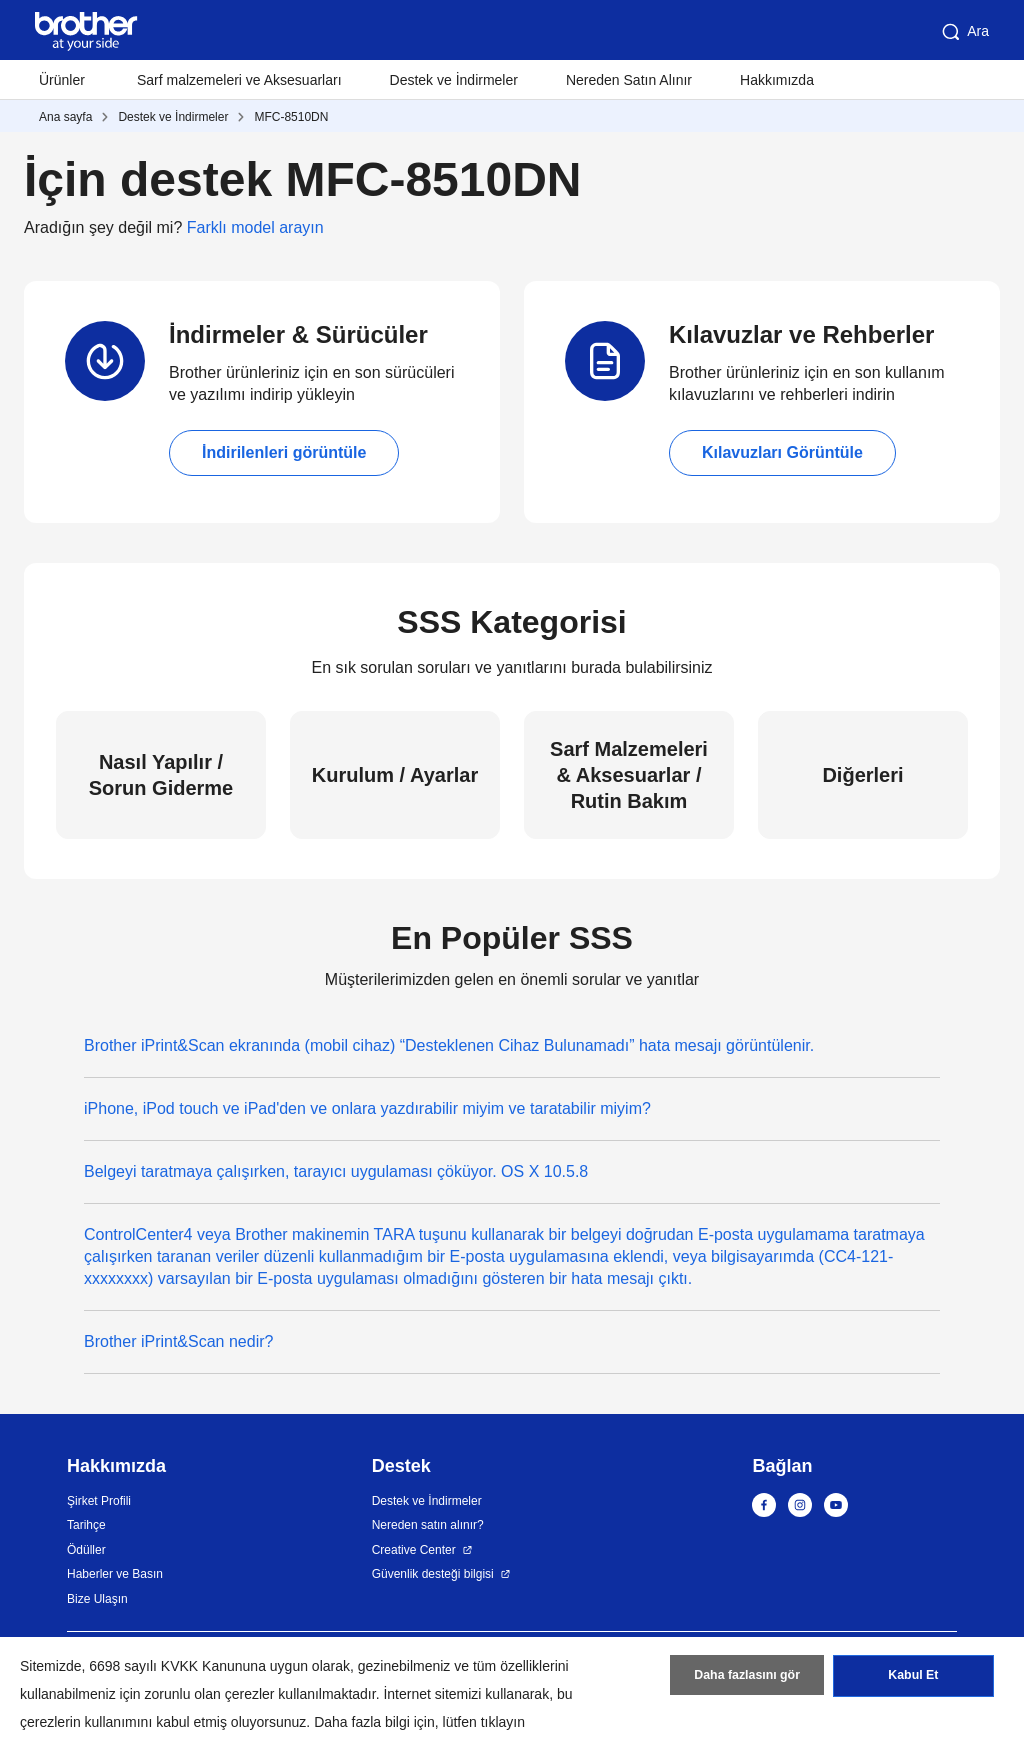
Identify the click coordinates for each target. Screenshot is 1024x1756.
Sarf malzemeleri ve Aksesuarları (239, 80)
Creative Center (414, 1550)
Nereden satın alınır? (428, 1525)
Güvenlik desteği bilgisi (433, 1574)
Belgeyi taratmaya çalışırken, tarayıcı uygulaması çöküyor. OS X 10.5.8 (336, 1171)
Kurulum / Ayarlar (395, 775)
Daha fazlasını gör (747, 1679)
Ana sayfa (65, 117)
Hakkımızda (777, 80)
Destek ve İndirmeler (454, 80)
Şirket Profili (99, 1501)
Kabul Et (913, 1679)
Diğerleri (862, 775)
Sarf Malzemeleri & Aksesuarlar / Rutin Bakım (629, 775)
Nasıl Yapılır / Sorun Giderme (161, 775)
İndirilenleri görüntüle (284, 452)
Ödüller (86, 1550)
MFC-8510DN (291, 117)
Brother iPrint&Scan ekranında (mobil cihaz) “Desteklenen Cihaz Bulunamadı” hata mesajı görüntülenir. (449, 1045)
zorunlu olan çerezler (210, 1694)
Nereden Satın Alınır (629, 80)
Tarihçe (86, 1525)
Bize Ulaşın (97, 1599)
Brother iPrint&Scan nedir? (178, 1341)
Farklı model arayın (255, 227)
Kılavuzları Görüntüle (782, 452)
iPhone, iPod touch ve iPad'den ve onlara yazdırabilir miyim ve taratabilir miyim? (367, 1108)
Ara (964, 32)
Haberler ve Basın (115, 1574)
